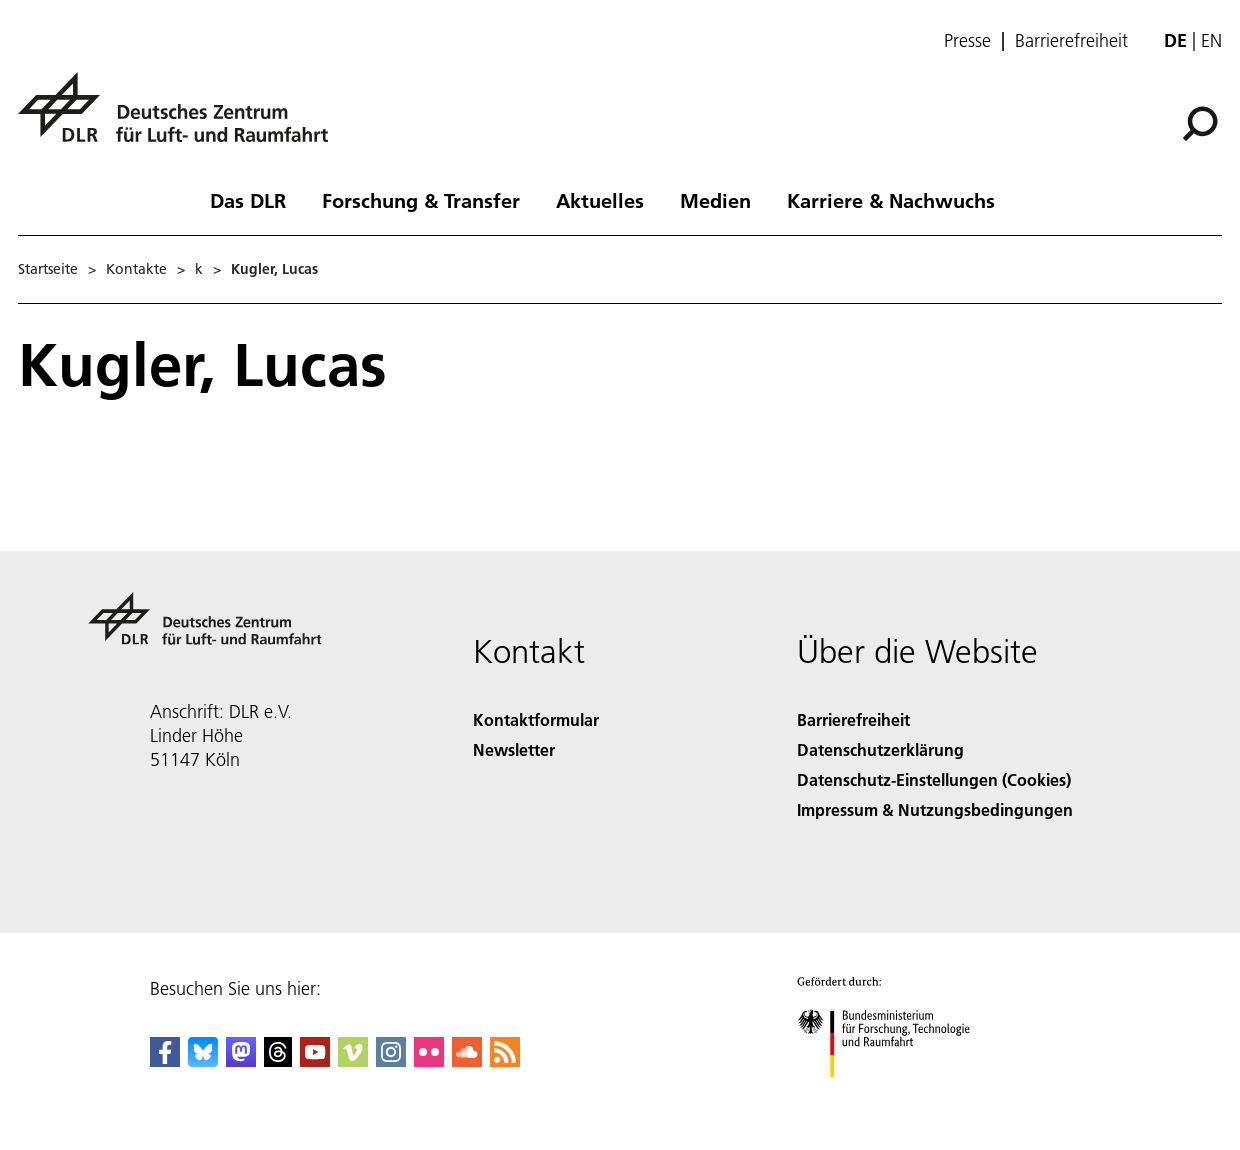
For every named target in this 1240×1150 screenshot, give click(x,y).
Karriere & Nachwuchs (891, 200)
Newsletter (514, 749)
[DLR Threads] (278, 1060)
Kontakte (136, 269)
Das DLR (248, 200)
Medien (715, 200)
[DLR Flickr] (429, 1060)
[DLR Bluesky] (203, 1060)
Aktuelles (600, 200)
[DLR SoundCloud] (467, 1060)
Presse (967, 41)
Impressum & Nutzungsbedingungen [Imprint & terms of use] (935, 809)
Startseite (48, 269)
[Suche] (1200, 124)
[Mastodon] (241, 1060)
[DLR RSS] (505, 1060)
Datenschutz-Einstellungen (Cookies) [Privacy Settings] (934, 779)
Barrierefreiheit (1071, 41)
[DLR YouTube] (315, 1060)
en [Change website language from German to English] (1211, 40)
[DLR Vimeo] (353, 1060)
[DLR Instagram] (391, 1060)
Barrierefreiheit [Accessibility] (853, 719)
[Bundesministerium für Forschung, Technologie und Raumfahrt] (894, 1094)
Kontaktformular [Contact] (536, 719)
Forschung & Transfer (421, 200)
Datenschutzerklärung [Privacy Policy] (880, 749)
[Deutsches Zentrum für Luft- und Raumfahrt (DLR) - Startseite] (181, 118)
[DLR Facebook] (165, 1060)
